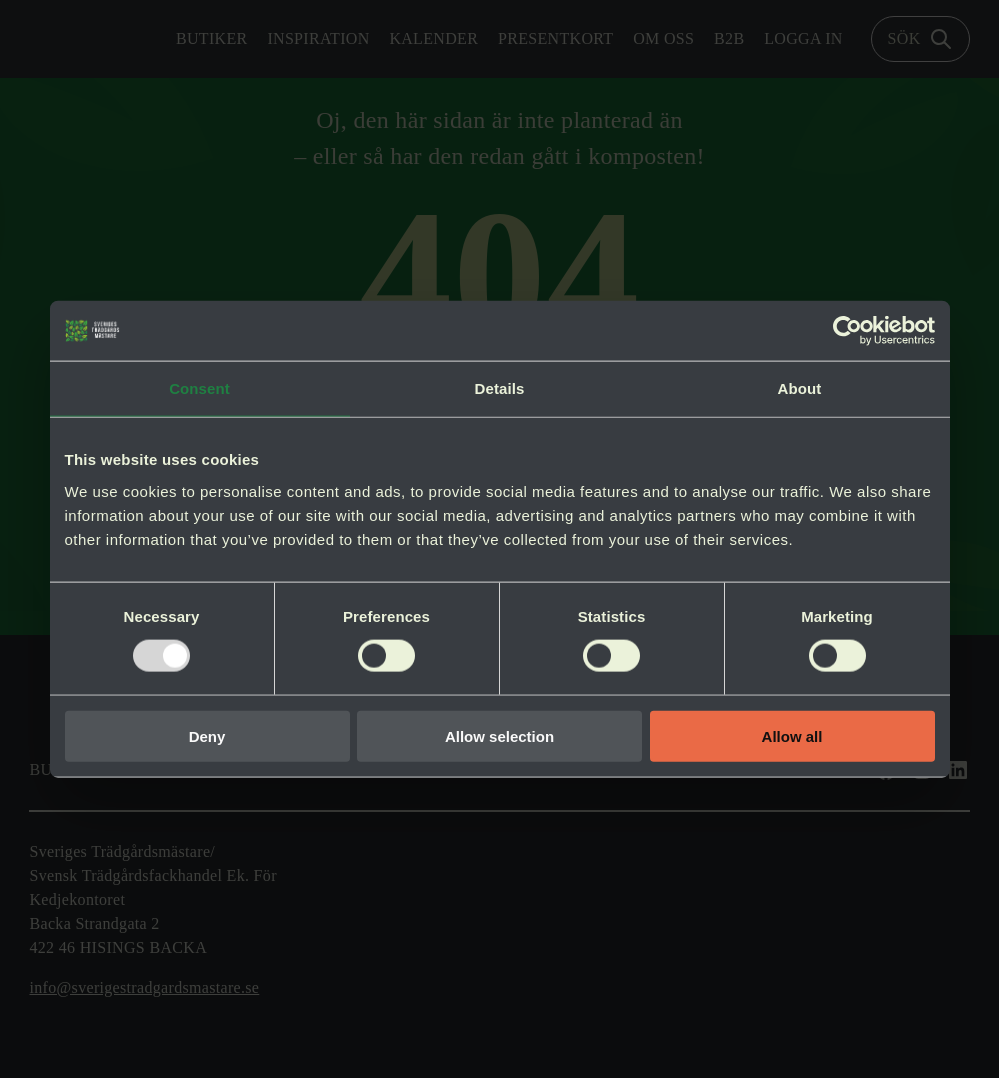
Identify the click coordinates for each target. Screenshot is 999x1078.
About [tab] (800, 388)
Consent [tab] (199, 388)
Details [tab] (500, 388)
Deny (207, 735)
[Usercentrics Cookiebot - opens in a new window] (847, 331)
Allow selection (499, 735)
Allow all (792, 735)
